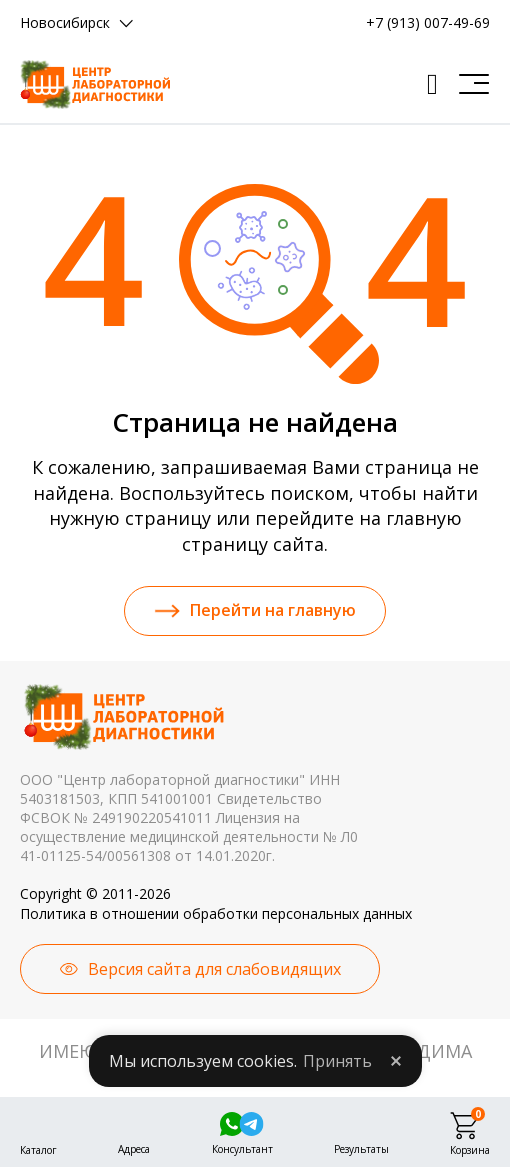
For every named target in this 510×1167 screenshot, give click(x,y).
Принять (337, 1061)
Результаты (361, 1147)
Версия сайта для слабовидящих (214, 969)
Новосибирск (65, 22)
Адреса (134, 1147)
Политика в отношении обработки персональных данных (216, 913)
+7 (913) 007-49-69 (428, 22)
